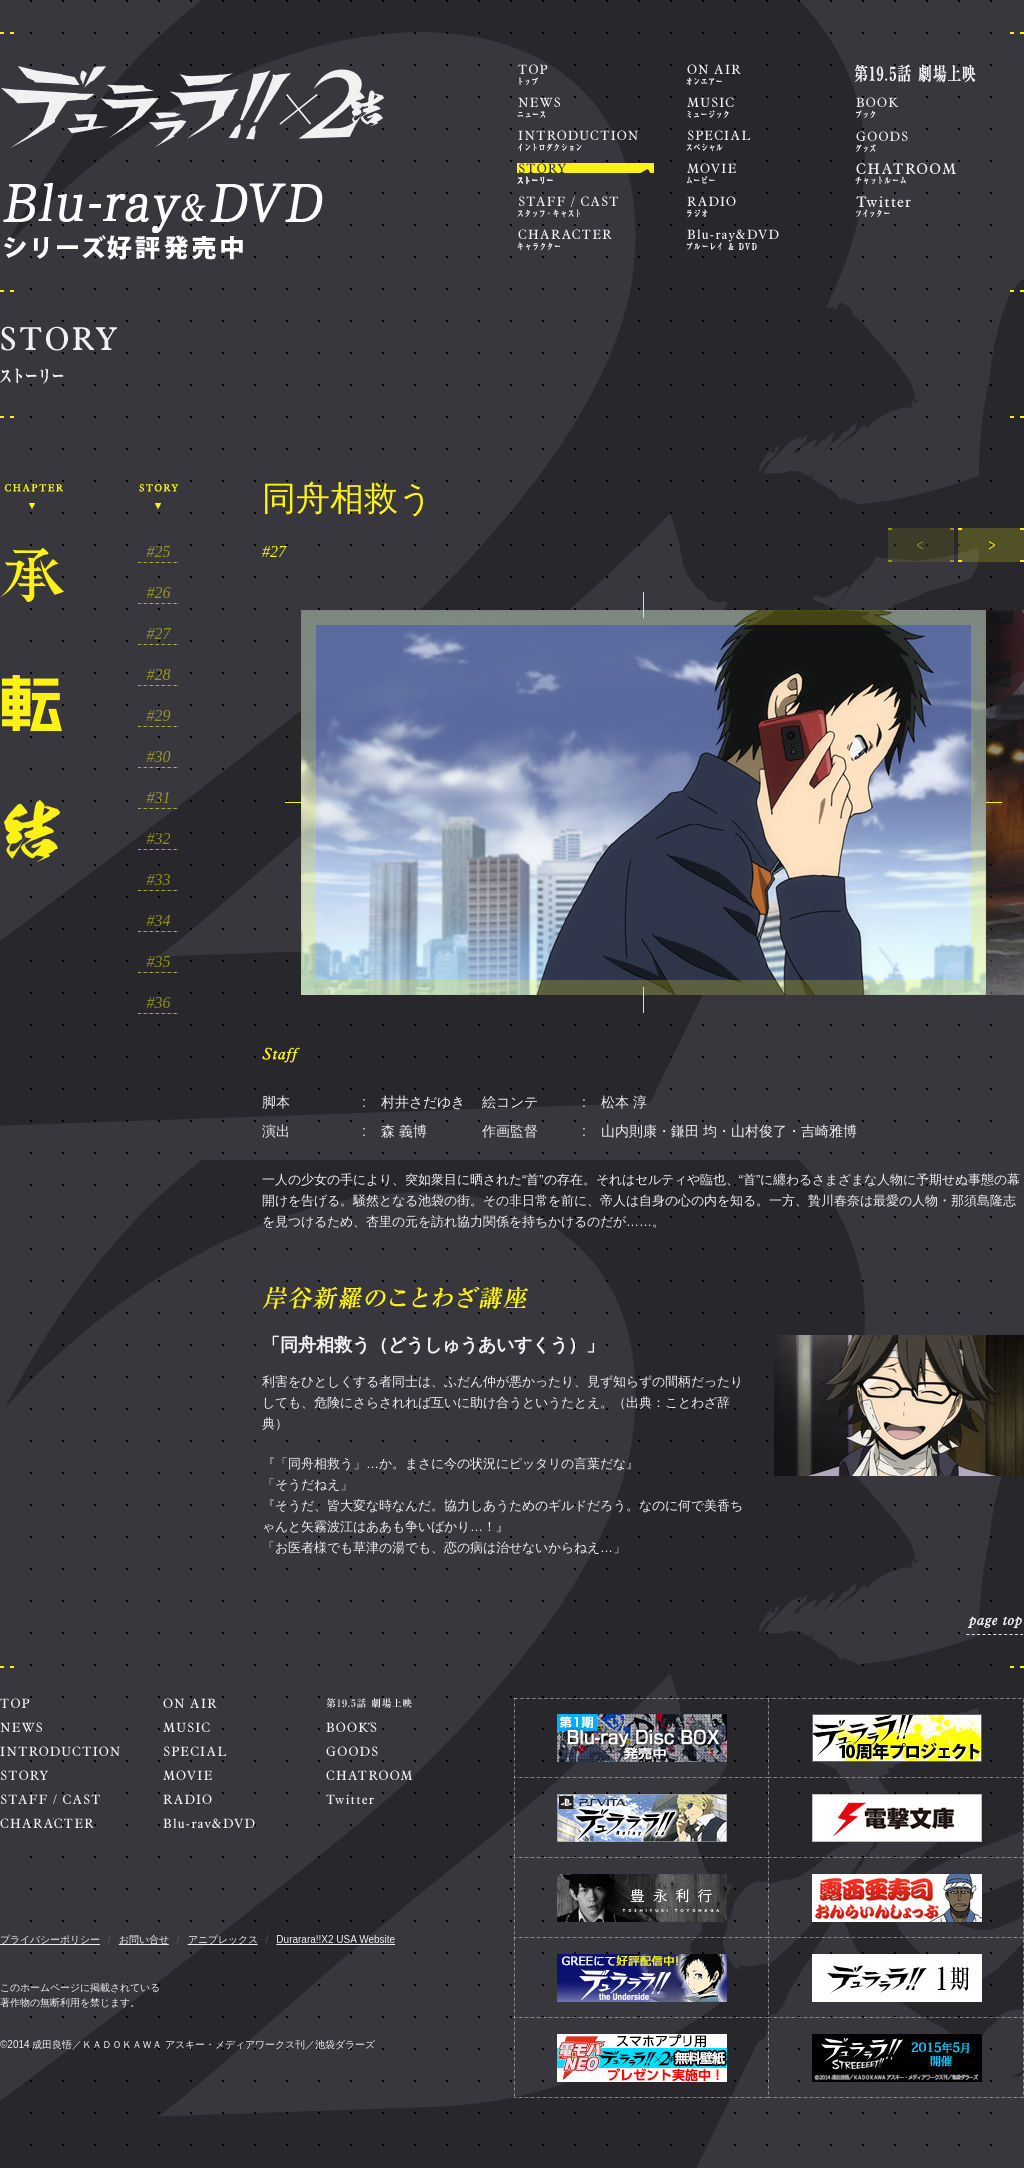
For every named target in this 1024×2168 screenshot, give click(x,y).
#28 (159, 675)
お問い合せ (144, 1939)
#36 (159, 1003)
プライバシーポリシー (50, 1939)
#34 (159, 921)
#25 (159, 552)
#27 (159, 634)
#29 (159, 716)
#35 (159, 962)
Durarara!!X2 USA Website (335, 1939)
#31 (159, 798)
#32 (159, 839)
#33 (159, 880)
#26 (159, 593)
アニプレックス (223, 1939)
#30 (159, 757)
